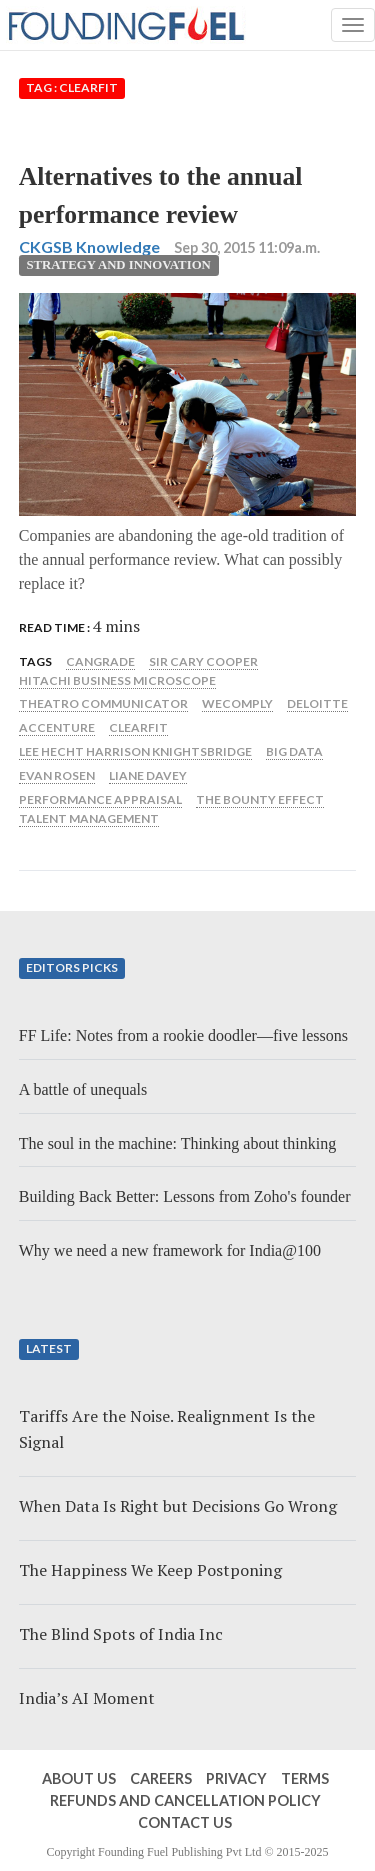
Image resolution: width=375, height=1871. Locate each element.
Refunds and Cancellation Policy (185, 1800)
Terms (305, 1778)
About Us (79, 1778)
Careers (161, 1778)
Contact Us (185, 1822)
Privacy (236, 1778)
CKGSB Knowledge (89, 246)
